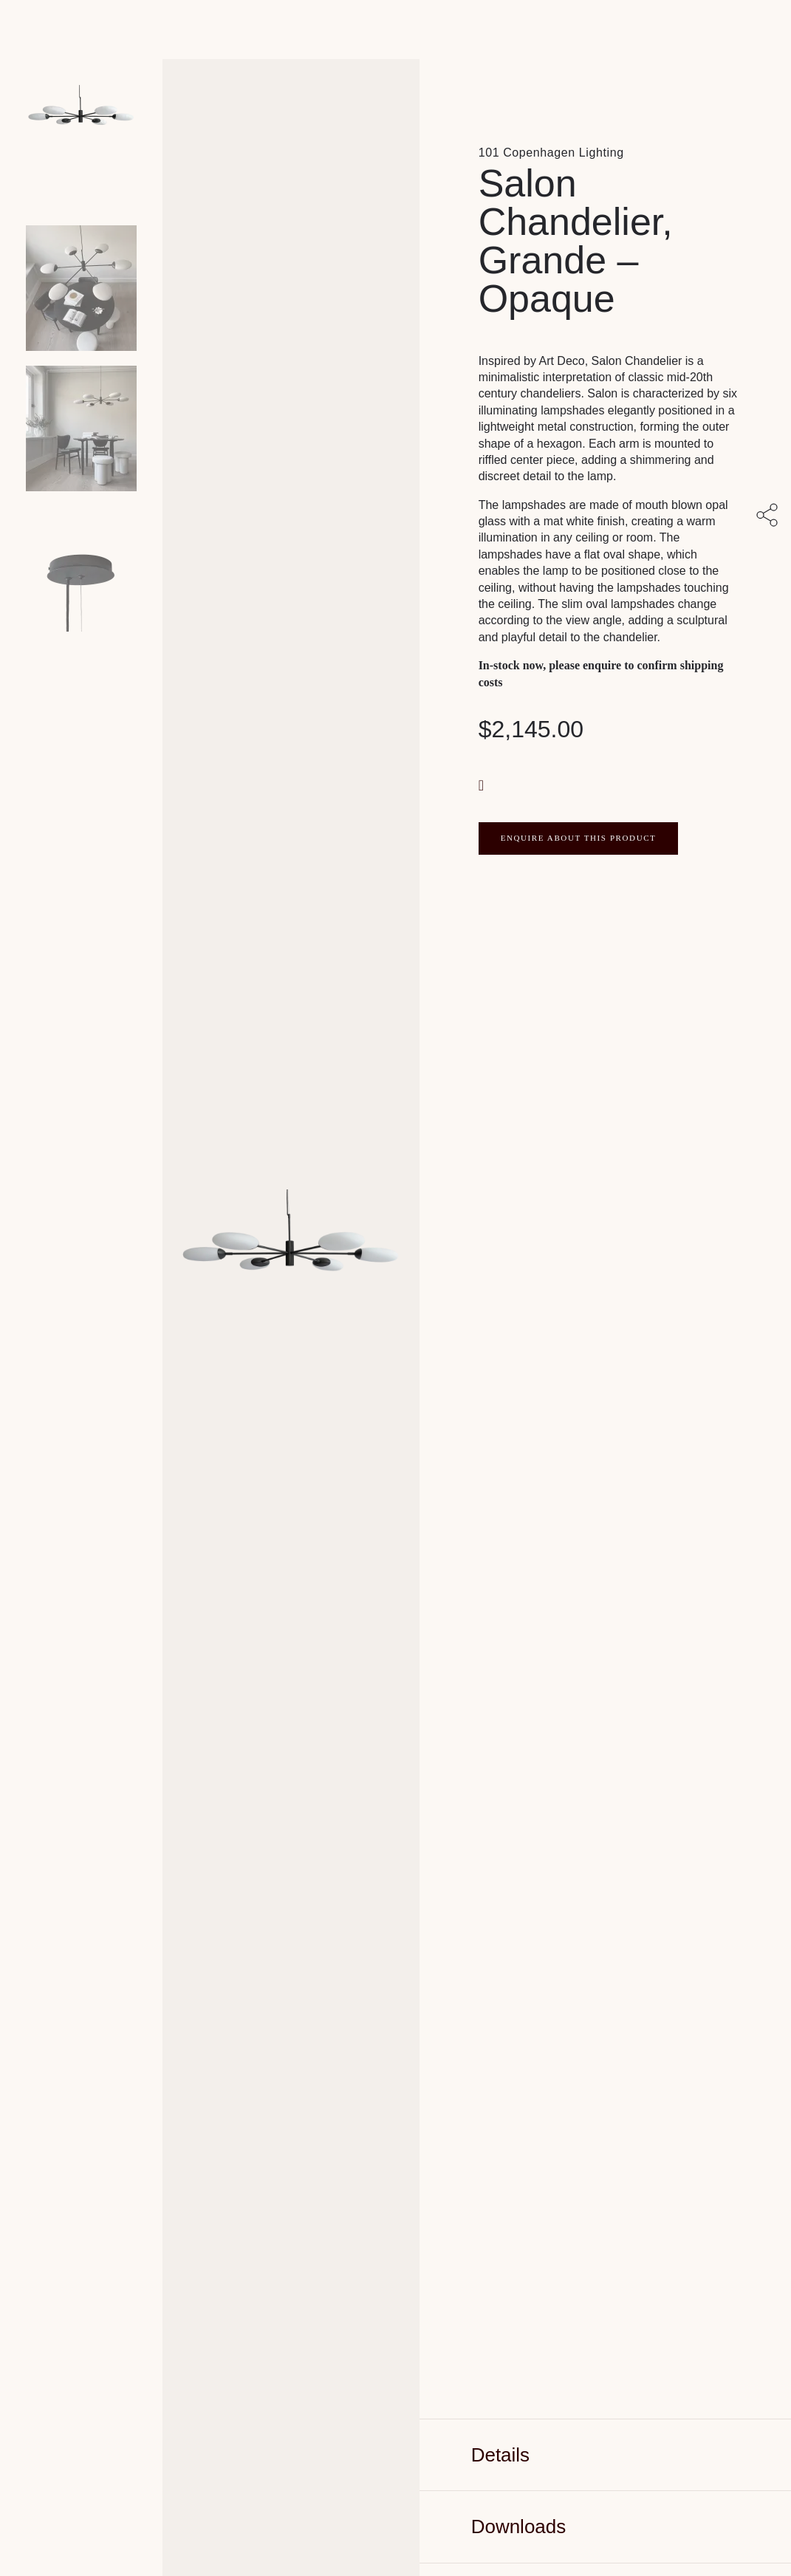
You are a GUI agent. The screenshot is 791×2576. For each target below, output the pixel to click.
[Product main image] (81, 148)
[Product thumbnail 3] (81, 569)
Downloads (518, 2526)
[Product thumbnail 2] (81, 428)
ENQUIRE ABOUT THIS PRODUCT (579, 837)
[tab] (605, 2455)
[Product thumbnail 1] (81, 288)
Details (500, 2455)
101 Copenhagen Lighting (551, 152)
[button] (483, 784)
